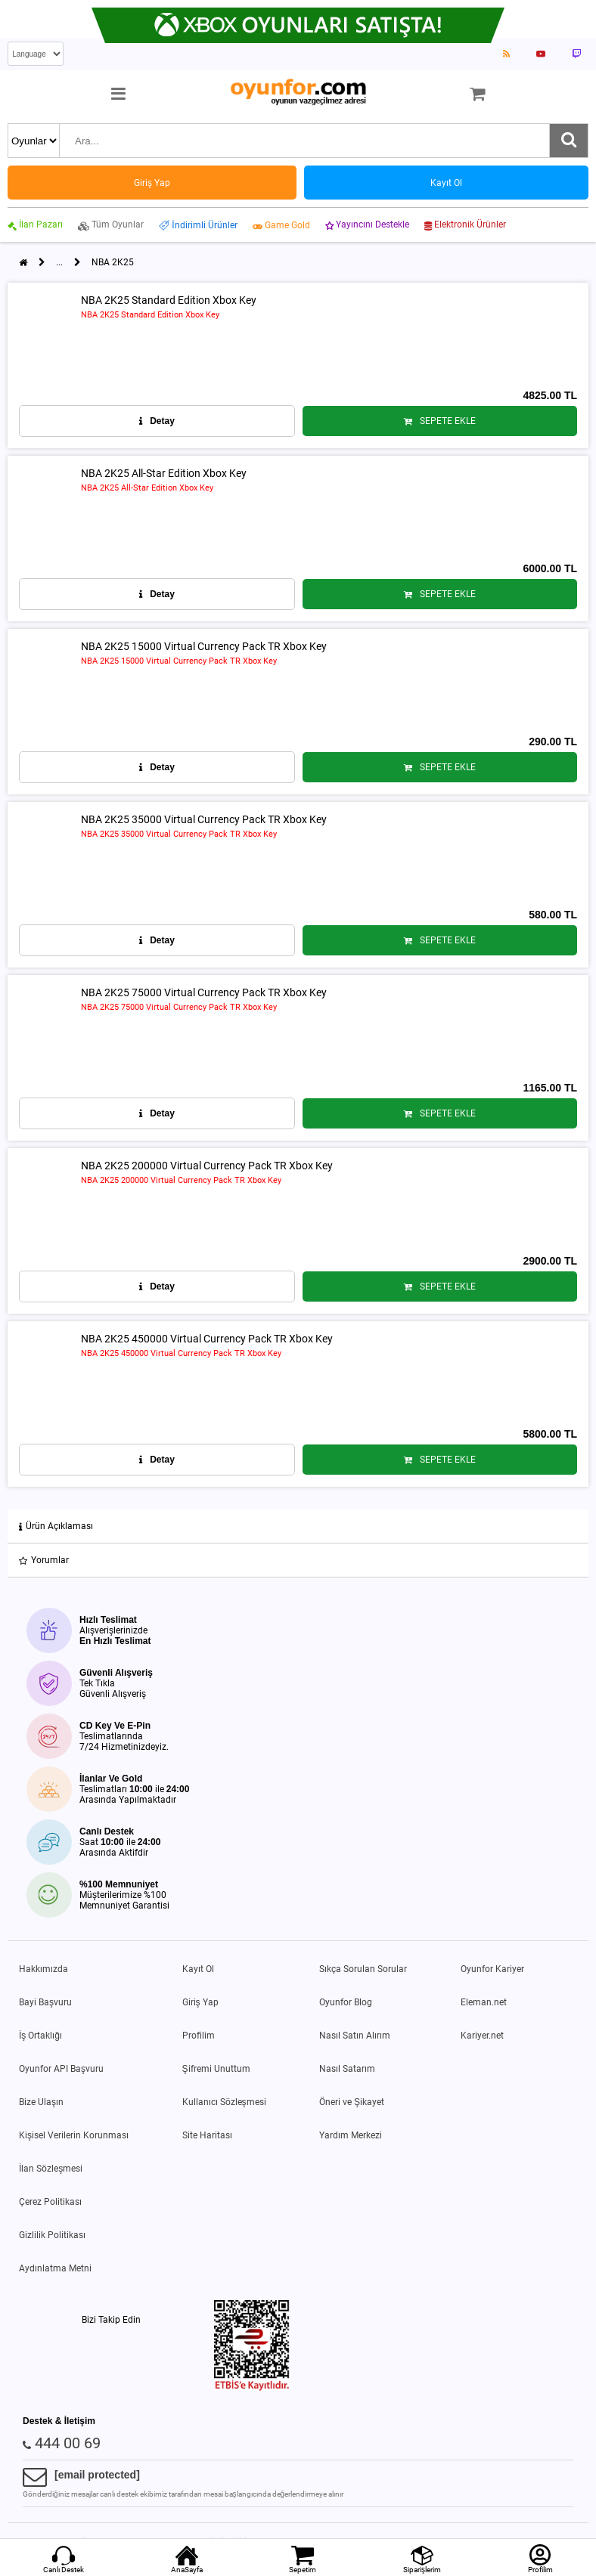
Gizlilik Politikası (52, 2235)
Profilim (198, 2035)
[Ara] (568, 140)
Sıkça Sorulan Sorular (363, 1969)
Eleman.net (484, 2002)
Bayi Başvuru (45, 2002)
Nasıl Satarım (347, 2069)
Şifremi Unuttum (216, 2069)
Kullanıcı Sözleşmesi (224, 2102)
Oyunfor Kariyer (492, 1969)
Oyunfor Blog (345, 2002)
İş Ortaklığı (40, 2035)
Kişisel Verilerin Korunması (74, 2135)
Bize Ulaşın (41, 2102)
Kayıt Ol (198, 1969)
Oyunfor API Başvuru (61, 2069)
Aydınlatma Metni (55, 2268)
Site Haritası (207, 2135)
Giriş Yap (200, 2002)
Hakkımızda (43, 1969)
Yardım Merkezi (350, 2135)
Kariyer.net (482, 2035)
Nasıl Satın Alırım (354, 2035)
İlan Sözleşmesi (50, 2168)
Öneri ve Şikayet (351, 2102)
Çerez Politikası (50, 2202)
